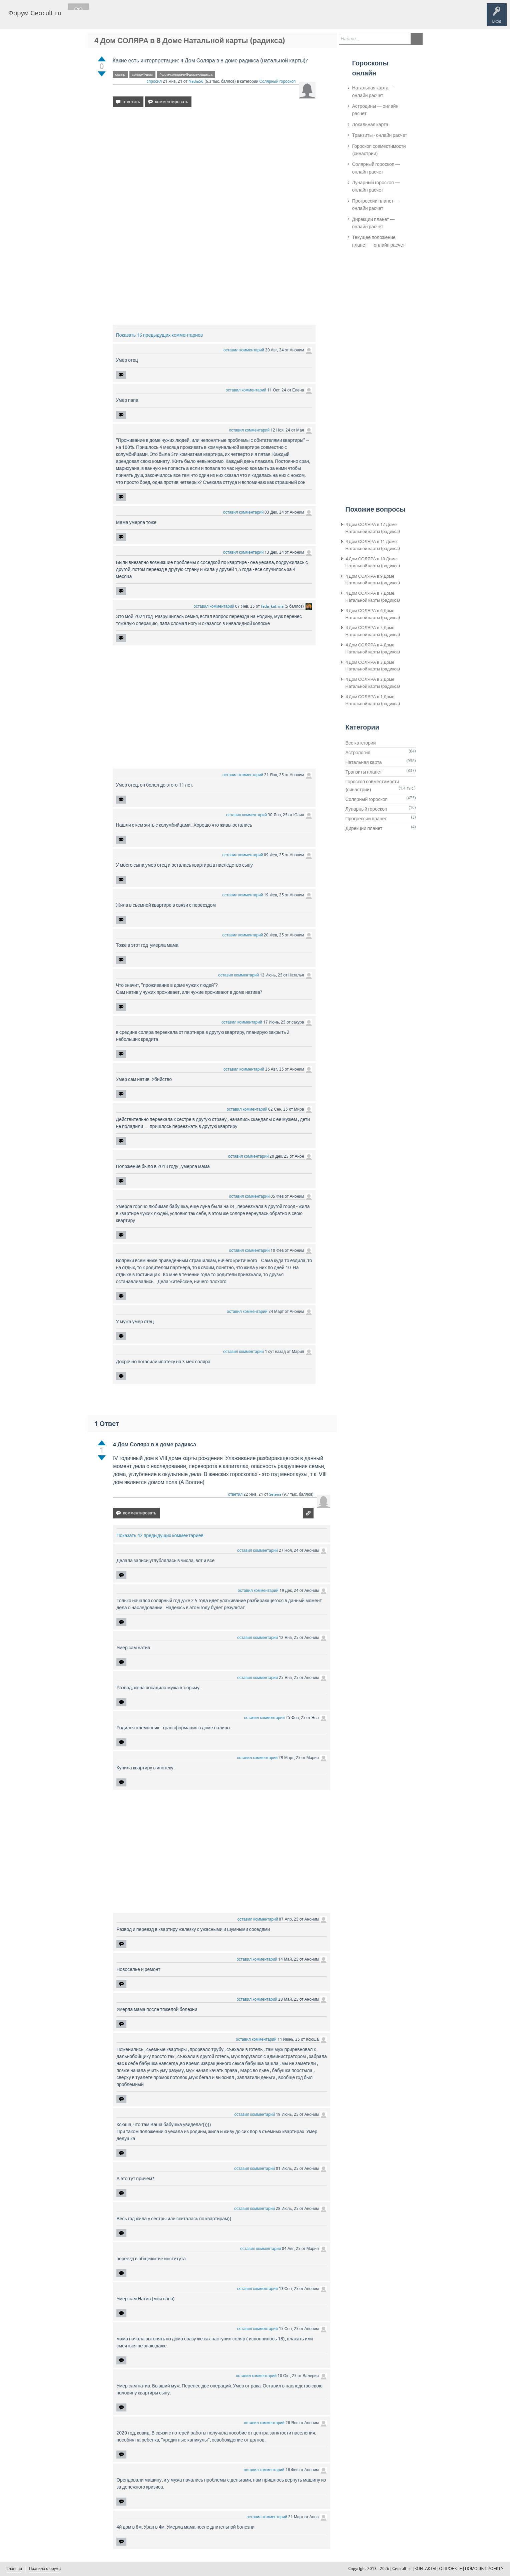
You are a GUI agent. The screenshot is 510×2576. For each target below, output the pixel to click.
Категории (146, 18)
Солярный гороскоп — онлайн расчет (376, 168)
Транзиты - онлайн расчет (379, 135)
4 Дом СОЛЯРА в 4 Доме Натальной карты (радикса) (373, 648)
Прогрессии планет (366, 818)
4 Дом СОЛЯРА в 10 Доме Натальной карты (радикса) (373, 562)
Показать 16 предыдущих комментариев (159, 335)
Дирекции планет (364, 828)
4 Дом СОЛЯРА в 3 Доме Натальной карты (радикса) (373, 666)
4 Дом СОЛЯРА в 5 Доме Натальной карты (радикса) (373, 631)
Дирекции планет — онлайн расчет (373, 223)
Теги (122, 18)
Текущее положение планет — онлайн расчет (378, 241)
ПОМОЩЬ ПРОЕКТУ (484, 2568)
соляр (120, 74)
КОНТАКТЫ (425, 2568)
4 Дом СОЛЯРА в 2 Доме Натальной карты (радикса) (373, 683)
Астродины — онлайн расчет (375, 109)
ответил (235, 1494)
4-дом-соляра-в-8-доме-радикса (186, 74)
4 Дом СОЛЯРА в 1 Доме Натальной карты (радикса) (373, 700)
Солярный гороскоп (277, 81)
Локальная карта (370, 124)
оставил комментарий (243, 350)
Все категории (361, 743)
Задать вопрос (176, 18)
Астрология (358, 752)
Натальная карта (364, 762)
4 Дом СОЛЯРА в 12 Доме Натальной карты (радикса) (373, 528)
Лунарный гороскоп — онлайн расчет (376, 186)
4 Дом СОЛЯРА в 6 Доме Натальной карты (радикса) (373, 614)
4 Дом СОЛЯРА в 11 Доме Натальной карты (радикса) (373, 545)
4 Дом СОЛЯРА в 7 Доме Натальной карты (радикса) (373, 597)
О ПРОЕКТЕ (450, 2568)
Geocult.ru (402, 2568)
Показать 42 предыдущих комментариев (159, 1535)
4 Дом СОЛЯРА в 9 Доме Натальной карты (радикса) (373, 580)
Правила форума (45, 2568)
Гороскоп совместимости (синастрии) (379, 150)
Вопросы (100, 18)
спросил (154, 81)
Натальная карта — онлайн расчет (373, 91)
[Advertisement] (214, 170)
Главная (78, 18)
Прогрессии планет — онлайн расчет (375, 204)
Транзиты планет (364, 772)
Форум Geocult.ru (34, 13)
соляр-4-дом (142, 74)
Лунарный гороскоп (366, 809)
